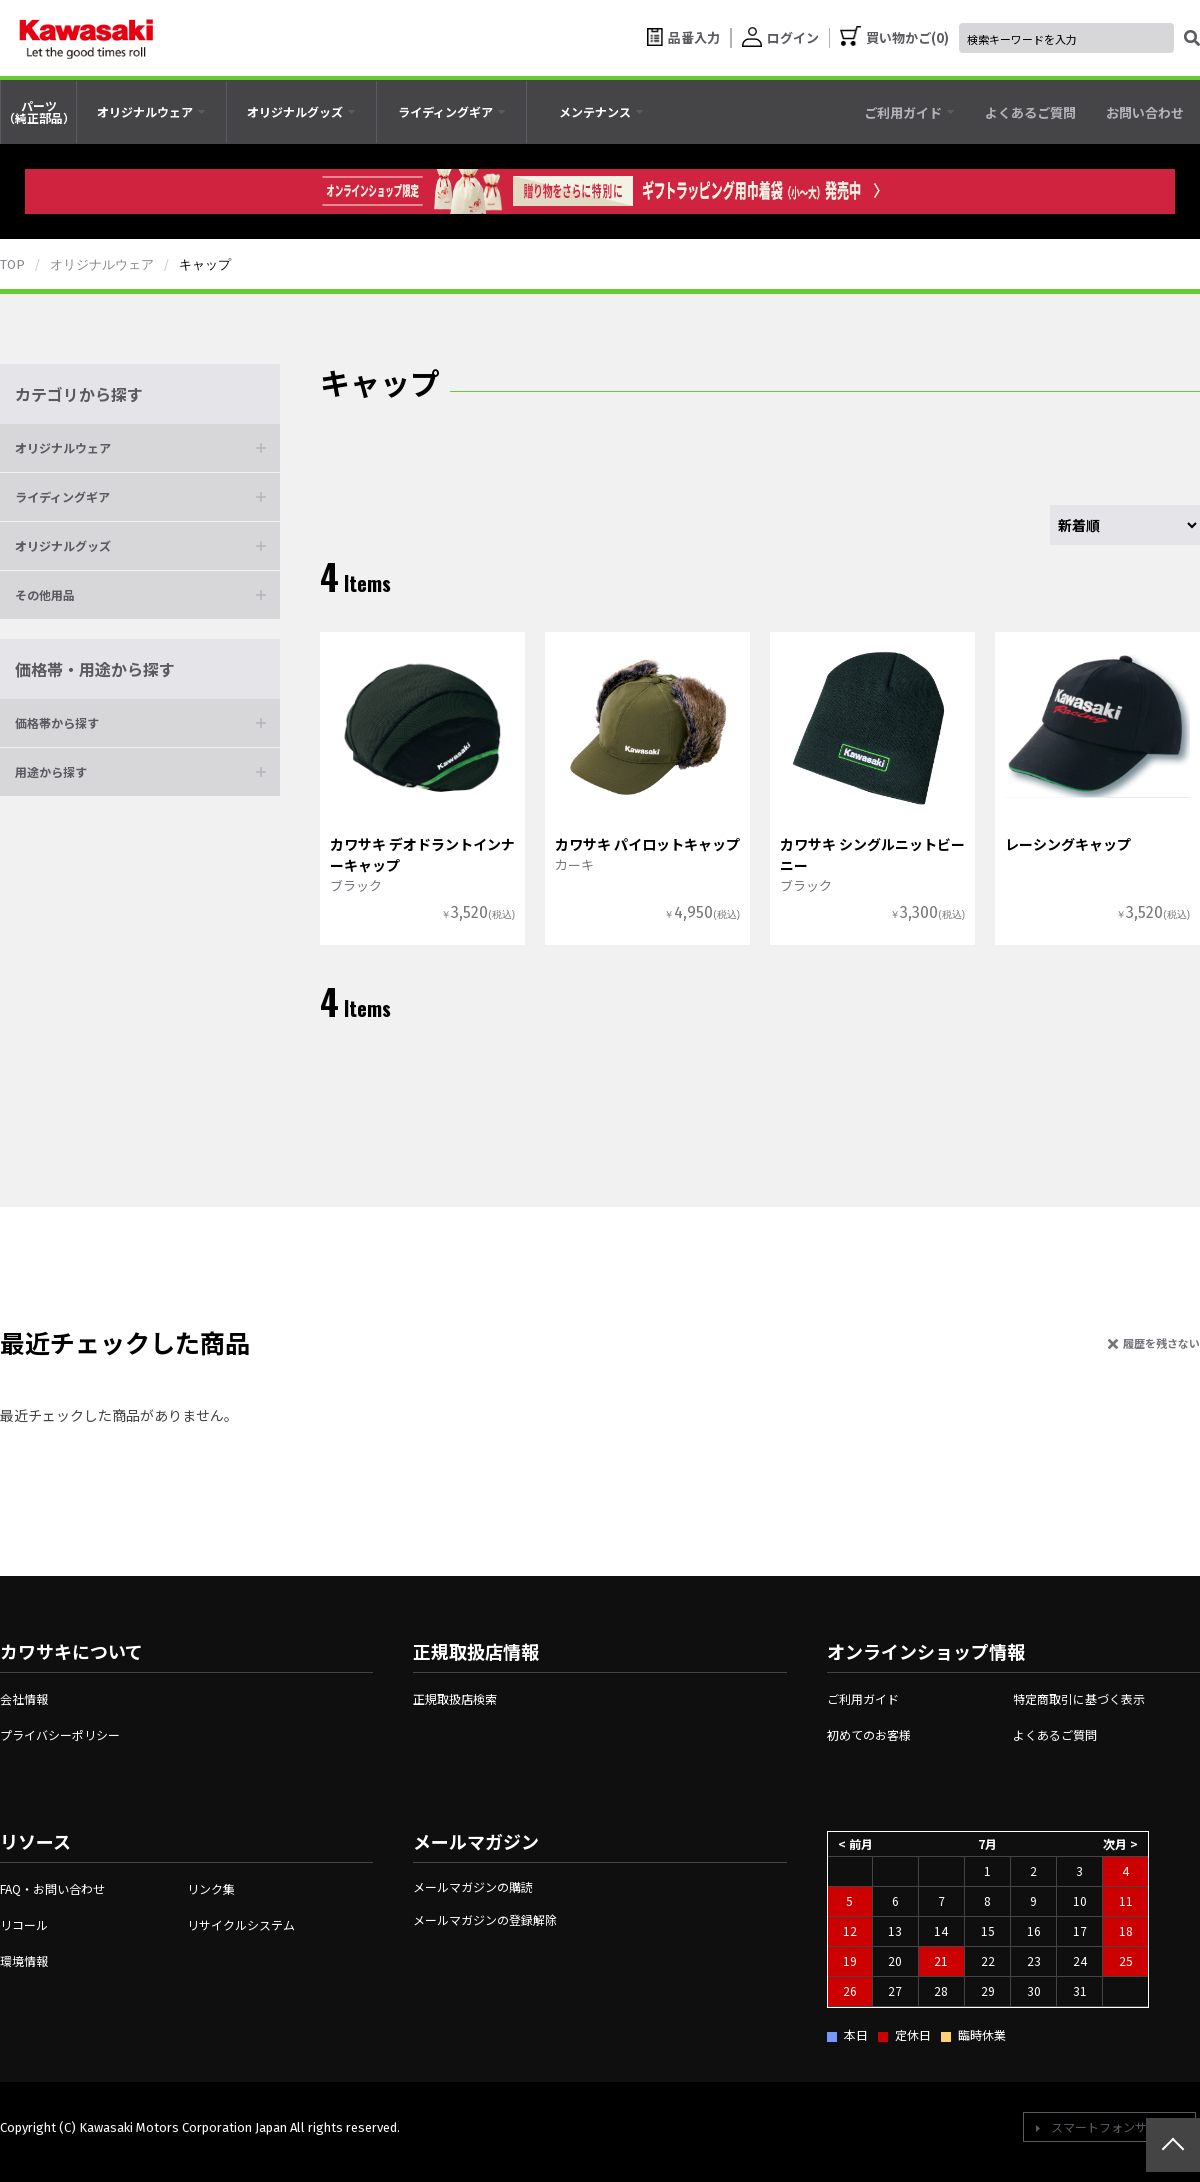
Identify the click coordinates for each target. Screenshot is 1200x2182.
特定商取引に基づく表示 (1079, 1698)
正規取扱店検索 (455, 1698)
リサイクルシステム (241, 1924)
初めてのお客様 (869, 1734)
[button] (140, 448)
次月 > (1120, 1842)
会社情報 (24, 1698)
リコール (24, 1924)
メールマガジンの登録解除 (485, 1919)
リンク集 (211, 1888)
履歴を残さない (1161, 1343)
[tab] (151, 112)
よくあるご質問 (1055, 1734)
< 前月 (855, 1842)
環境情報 (24, 1960)
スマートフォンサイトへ (1117, 2126)
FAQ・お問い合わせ (52, 1888)
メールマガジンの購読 (473, 1886)
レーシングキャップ (1068, 844)
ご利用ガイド (863, 1698)
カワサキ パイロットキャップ (647, 844)
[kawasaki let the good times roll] (86, 38)
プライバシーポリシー (60, 1734)
